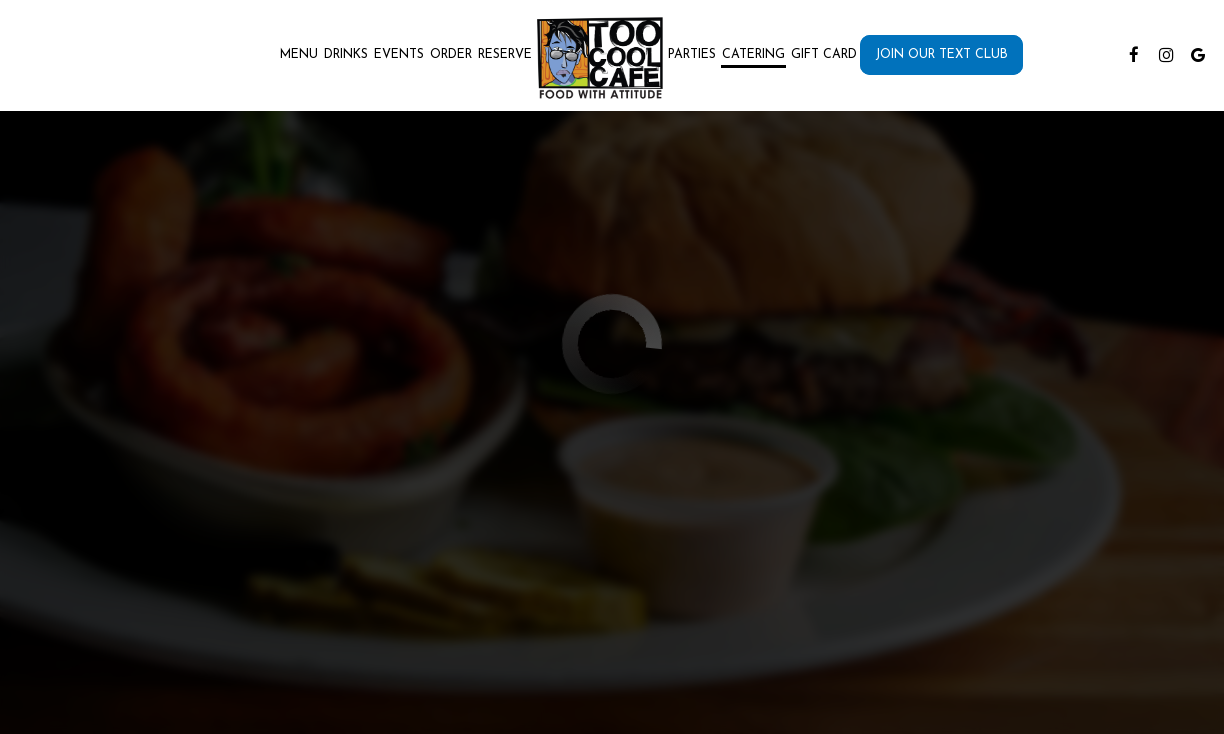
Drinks (346, 55)
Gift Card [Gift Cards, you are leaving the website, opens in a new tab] (824, 55)
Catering (753, 55)
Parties (692, 55)
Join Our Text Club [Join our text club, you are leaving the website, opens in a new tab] (941, 55)
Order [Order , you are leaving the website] (451, 55)
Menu (299, 55)
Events (399, 55)
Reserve (505, 55)
